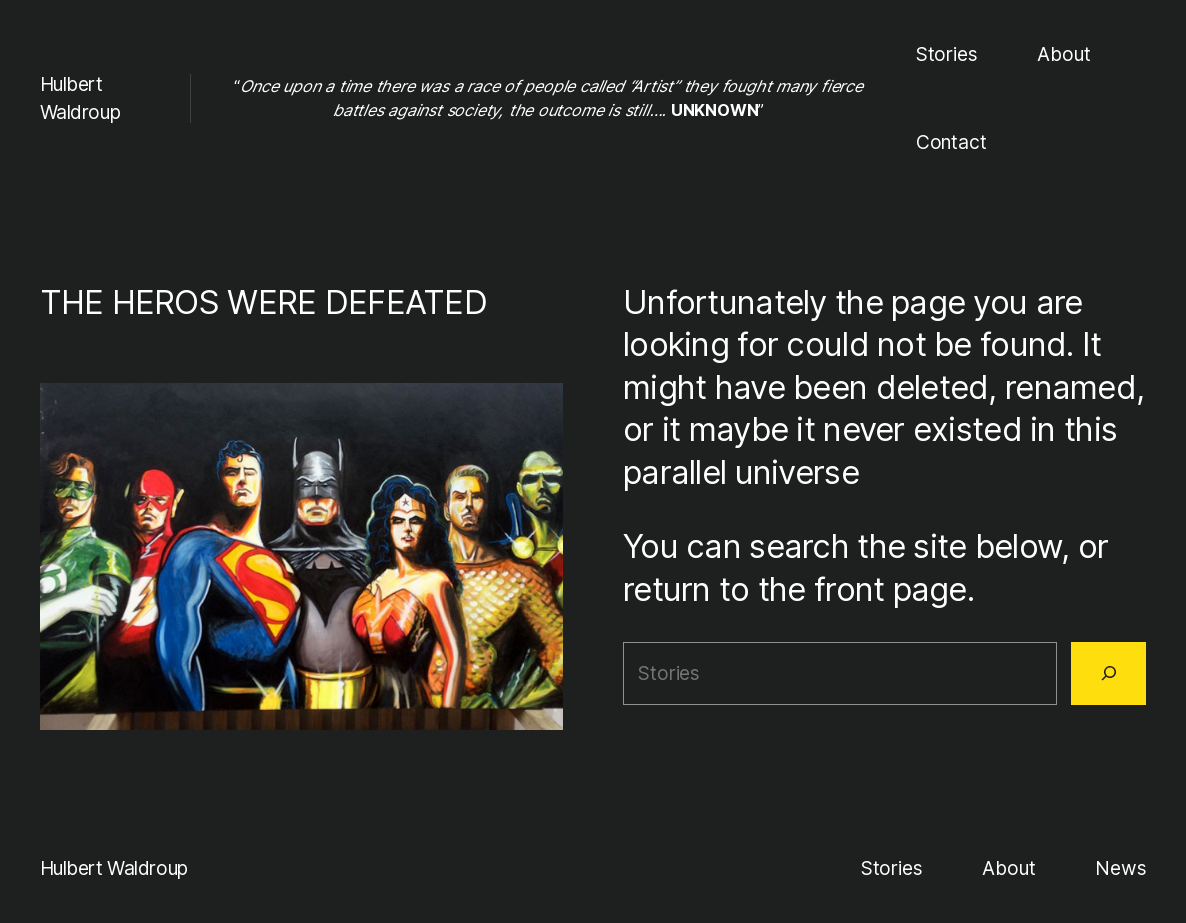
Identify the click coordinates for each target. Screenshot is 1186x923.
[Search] (1108, 673)
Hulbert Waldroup (114, 868)
